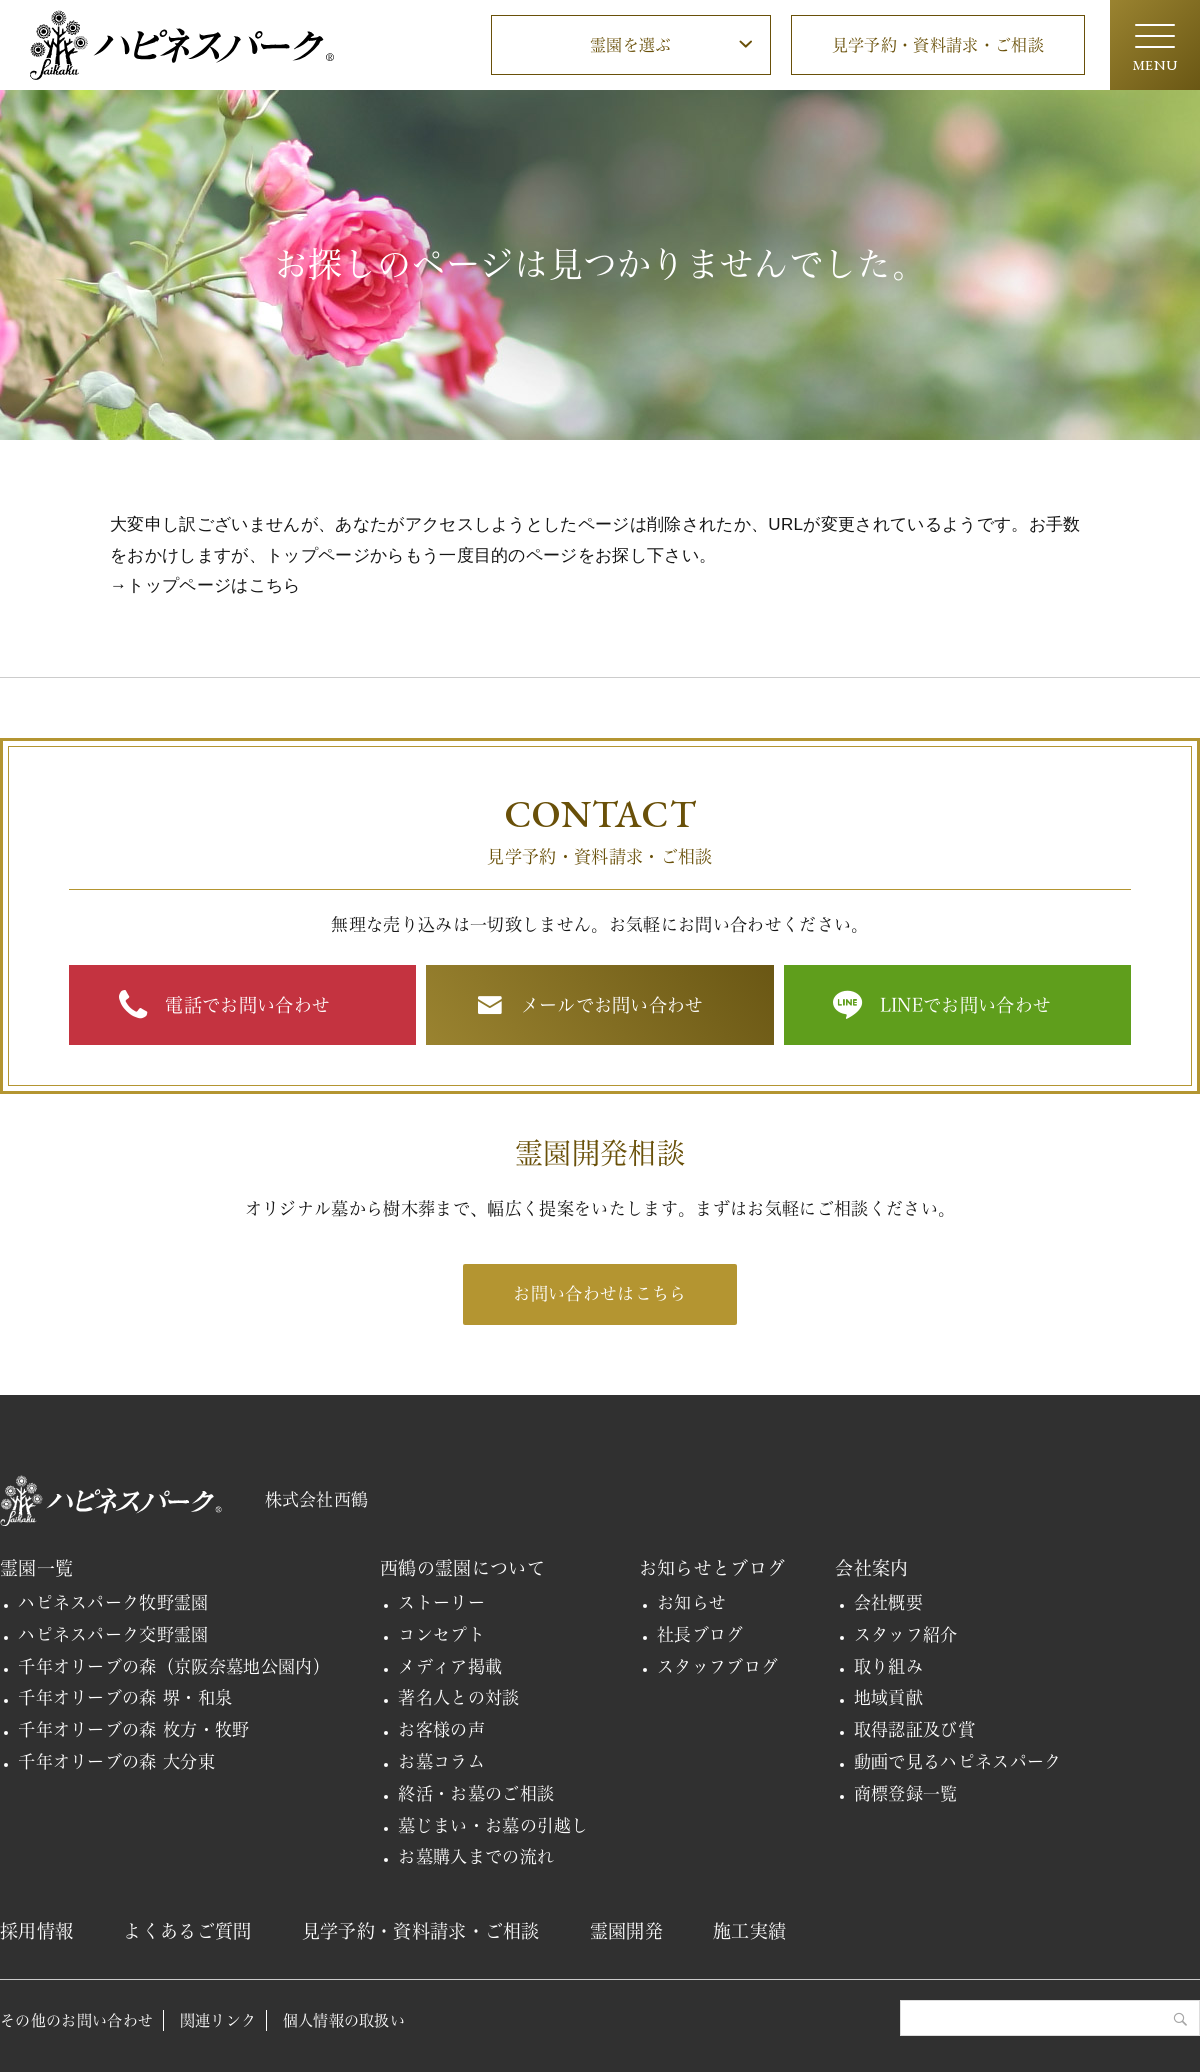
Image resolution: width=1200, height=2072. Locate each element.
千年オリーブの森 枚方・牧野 (134, 1729)
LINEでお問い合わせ (966, 1005)
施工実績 (749, 1931)
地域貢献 (888, 1697)
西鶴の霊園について (462, 1568)
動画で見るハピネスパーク (958, 1761)
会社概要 (888, 1602)
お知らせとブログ (712, 1568)
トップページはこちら (213, 585)
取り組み (888, 1666)
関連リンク (218, 2020)
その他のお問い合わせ (76, 2020)
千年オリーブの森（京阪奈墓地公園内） (174, 1666)
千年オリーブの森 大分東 (116, 1761)
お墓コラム (441, 1761)
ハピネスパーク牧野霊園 (113, 1602)
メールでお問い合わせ (612, 1005)
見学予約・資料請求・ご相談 (938, 45)
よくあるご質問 (187, 1931)
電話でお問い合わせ (247, 1005)
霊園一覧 (36, 1568)
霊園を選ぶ (631, 45)
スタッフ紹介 (906, 1634)
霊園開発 (626, 1931)
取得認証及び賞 (914, 1729)
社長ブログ (700, 1634)
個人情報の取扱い (344, 2020)
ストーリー (441, 1602)
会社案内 (871, 1568)
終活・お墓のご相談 (476, 1793)
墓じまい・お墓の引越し (493, 1825)
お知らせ (691, 1602)
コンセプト (441, 1634)
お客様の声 (441, 1729)
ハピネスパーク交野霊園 (113, 1634)
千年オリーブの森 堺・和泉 (125, 1697)
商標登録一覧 (906, 1793)
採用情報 (36, 1931)
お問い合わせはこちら (599, 1293)
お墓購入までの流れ (476, 1856)
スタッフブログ (717, 1666)
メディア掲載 (450, 1666)
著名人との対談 (458, 1697)
